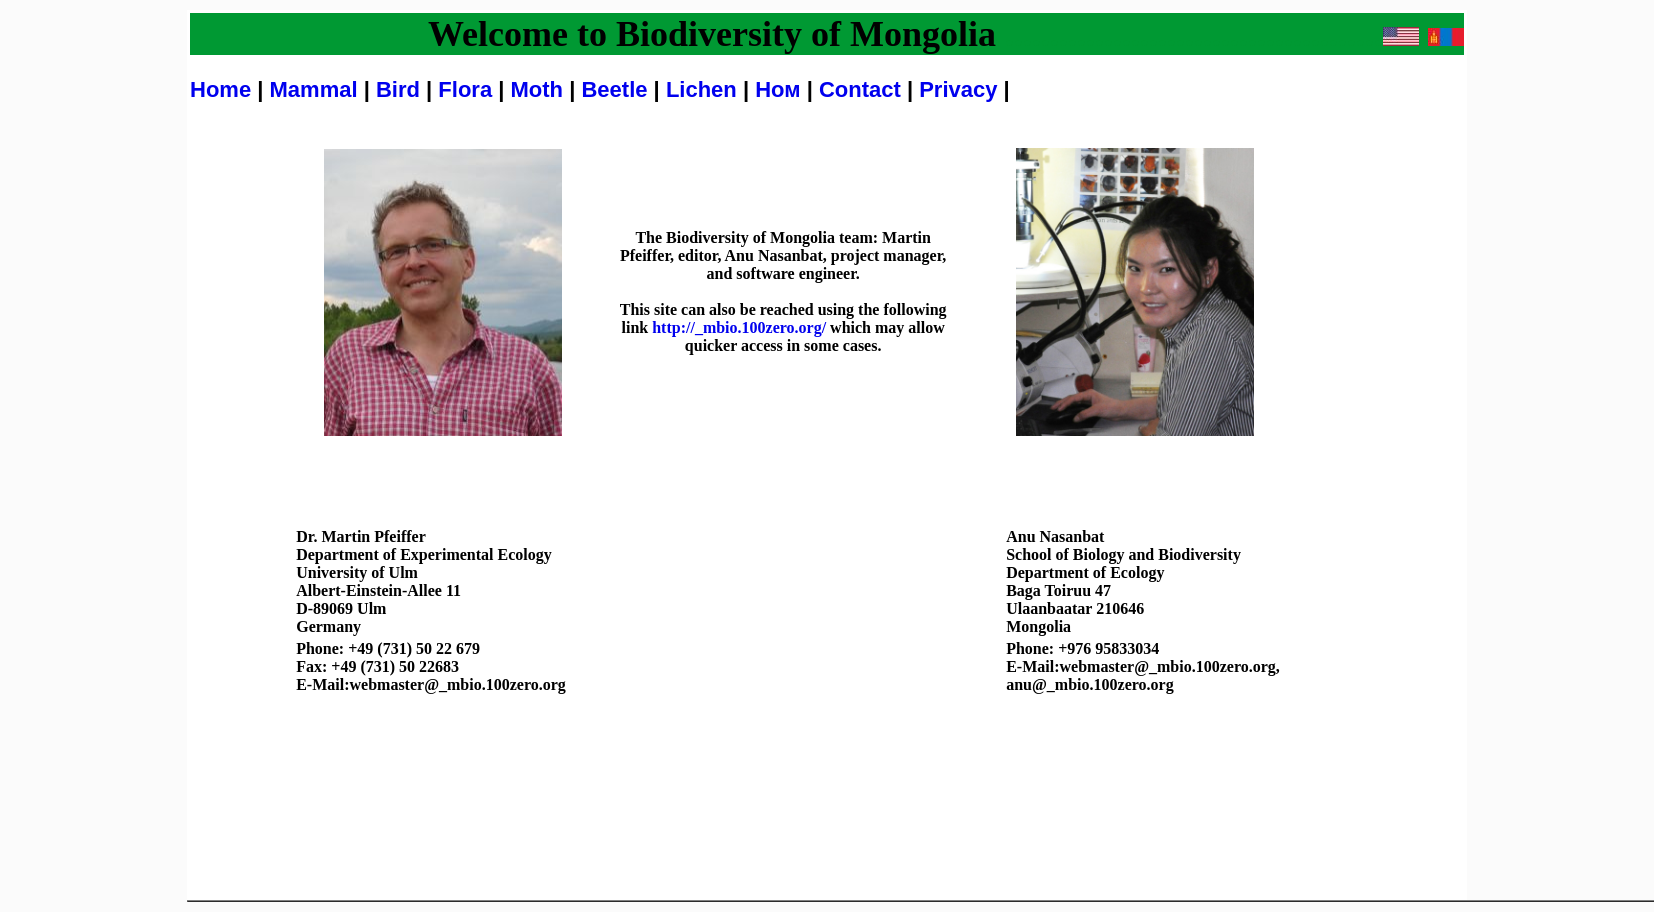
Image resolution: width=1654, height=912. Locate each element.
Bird (398, 89)
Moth (537, 89)
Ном (780, 89)
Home (220, 89)
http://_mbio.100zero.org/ (739, 327)
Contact (863, 89)
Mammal (314, 89)
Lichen (704, 89)
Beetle (617, 89)
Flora (465, 89)
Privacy (961, 89)
